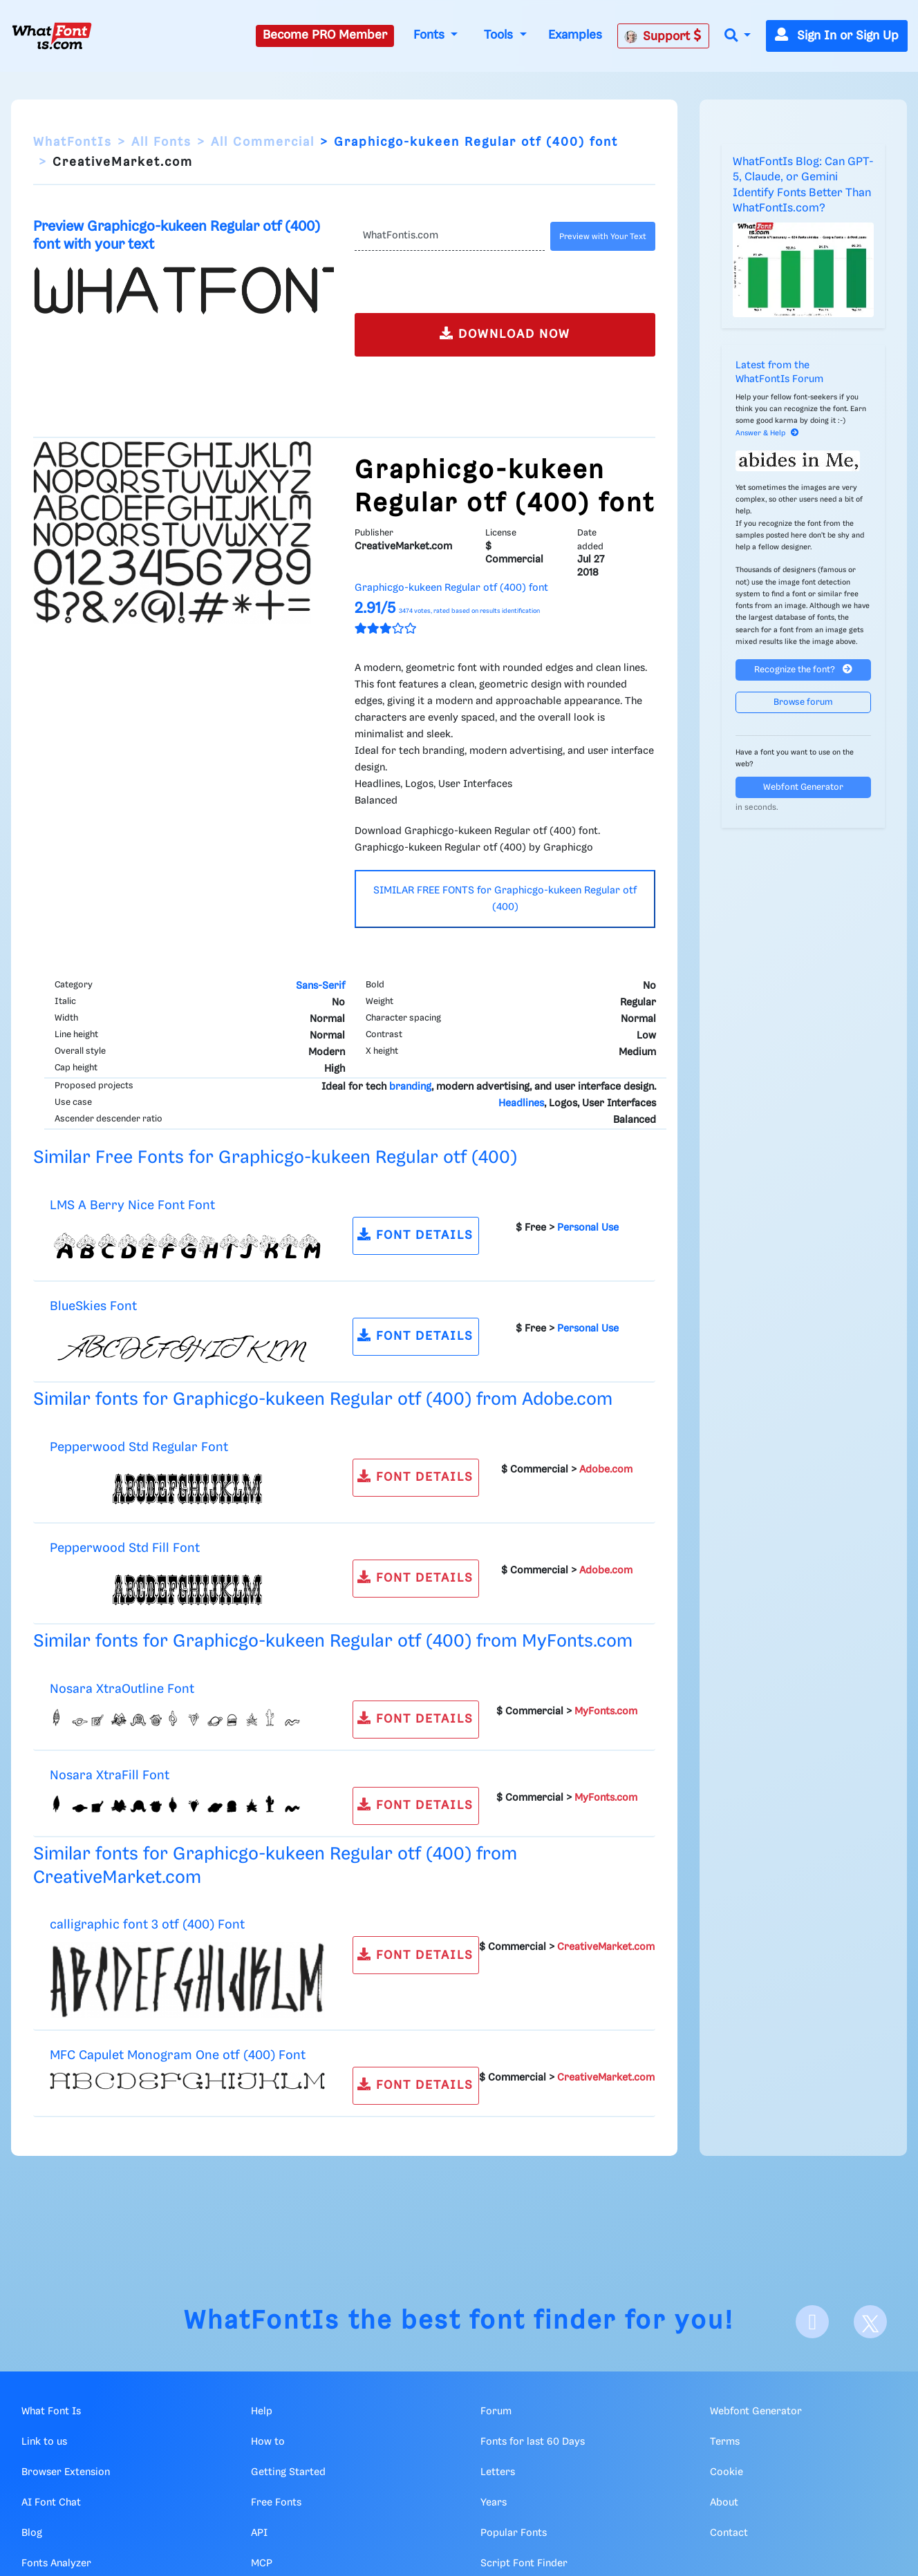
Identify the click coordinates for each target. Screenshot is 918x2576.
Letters (497, 2472)
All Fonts (161, 142)
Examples (575, 35)
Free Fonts (276, 2502)
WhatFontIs (72, 142)
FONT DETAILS (415, 1234)
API (259, 2533)
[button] (738, 36)
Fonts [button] (430, 35)
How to (268, 2441)
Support (663, 36)
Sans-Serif (320, 986)
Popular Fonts (513, 2533)
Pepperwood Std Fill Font (125, 1548)
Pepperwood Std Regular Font (139, 1447)
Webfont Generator (803, 787)
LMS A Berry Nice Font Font (132, 1205)
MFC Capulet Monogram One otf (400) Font (178, 2055)
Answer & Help (767, 433)
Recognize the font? (803, 669)
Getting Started (288, 2472)
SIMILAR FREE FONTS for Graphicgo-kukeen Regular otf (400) (505, 899)
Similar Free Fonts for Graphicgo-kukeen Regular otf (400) (275, 1157)
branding (410, 1086)
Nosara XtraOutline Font (122, 1689)
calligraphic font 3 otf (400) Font (147, 1924)
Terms (725, 2441)
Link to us (44, 2441)
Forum (496, 2411)
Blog (31, 2533)
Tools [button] (500, 35)
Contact (729, 2533)
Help (261, 2411)
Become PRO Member (325, 35)
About (724, 2502)
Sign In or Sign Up (837, 36)
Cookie (726, 2472)
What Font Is (51, 2411)
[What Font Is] (51, 36)
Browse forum (803, 702)
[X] (870, 2321)
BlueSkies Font (93, 1306)
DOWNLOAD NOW (505, 333)
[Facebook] (812, 2321)
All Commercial (263, 142)
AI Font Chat (51, 2502)
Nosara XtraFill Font (109, 1775)
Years (493, 2502)
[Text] (450, 236)
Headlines (521, 1103)
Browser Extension (65, 2472)
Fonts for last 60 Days (532, 2441)
